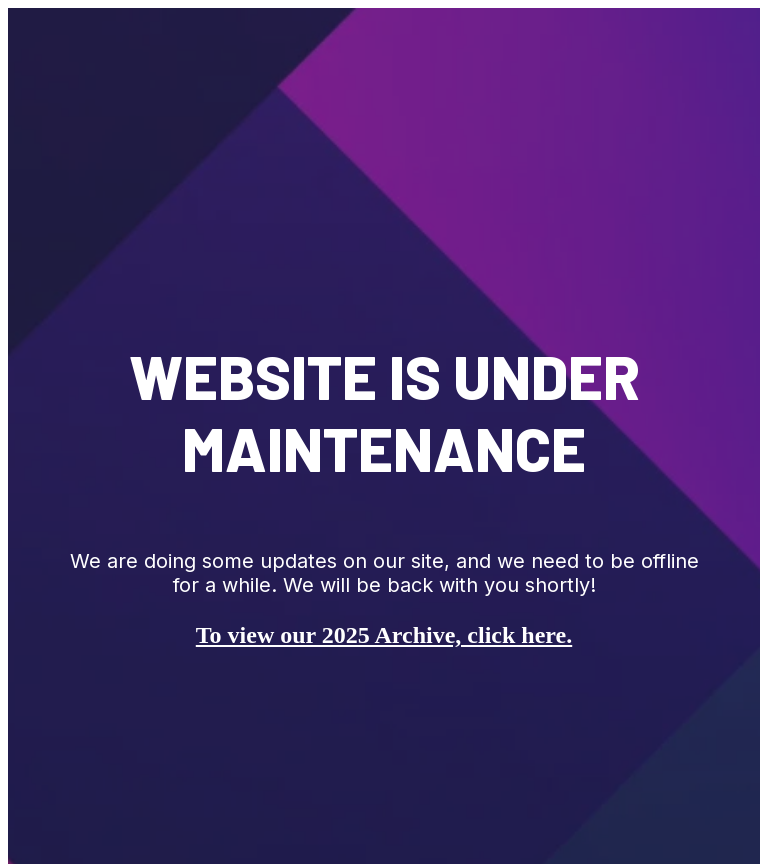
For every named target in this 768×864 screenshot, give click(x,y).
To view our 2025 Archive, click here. (384, 635)
